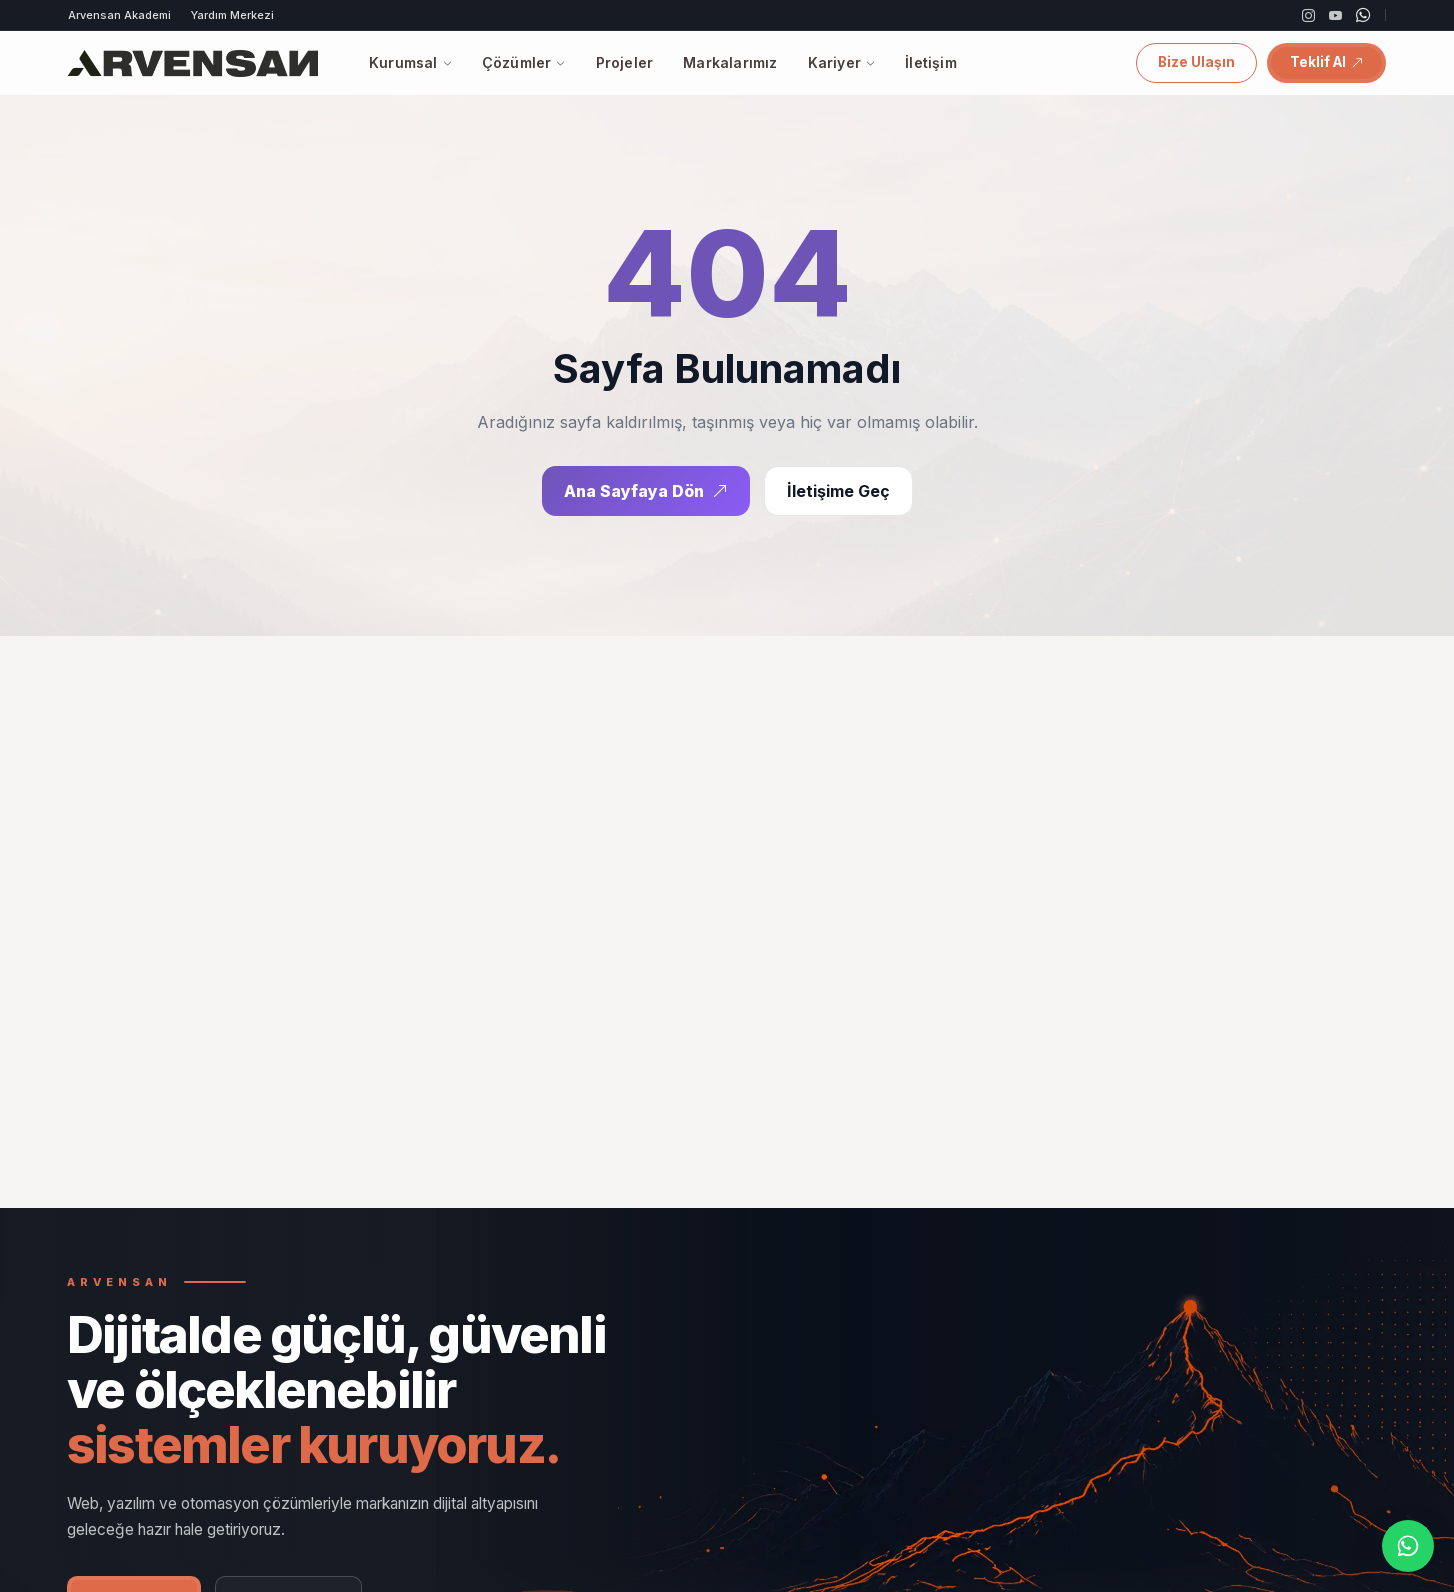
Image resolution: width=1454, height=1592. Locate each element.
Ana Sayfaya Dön (646, 492)
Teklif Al (1326, 62)
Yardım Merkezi (232, 15)
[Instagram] (1308, 15)
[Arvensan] (193, 63)
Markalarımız (730, 62)
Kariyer (842, 62)
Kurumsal (410, 62)
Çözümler (524, 62)
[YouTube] (1335, 15)
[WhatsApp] (1363, 15)
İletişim (931, 62)
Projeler (625, 62)
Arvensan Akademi (119, 15)
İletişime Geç (838, 492)
